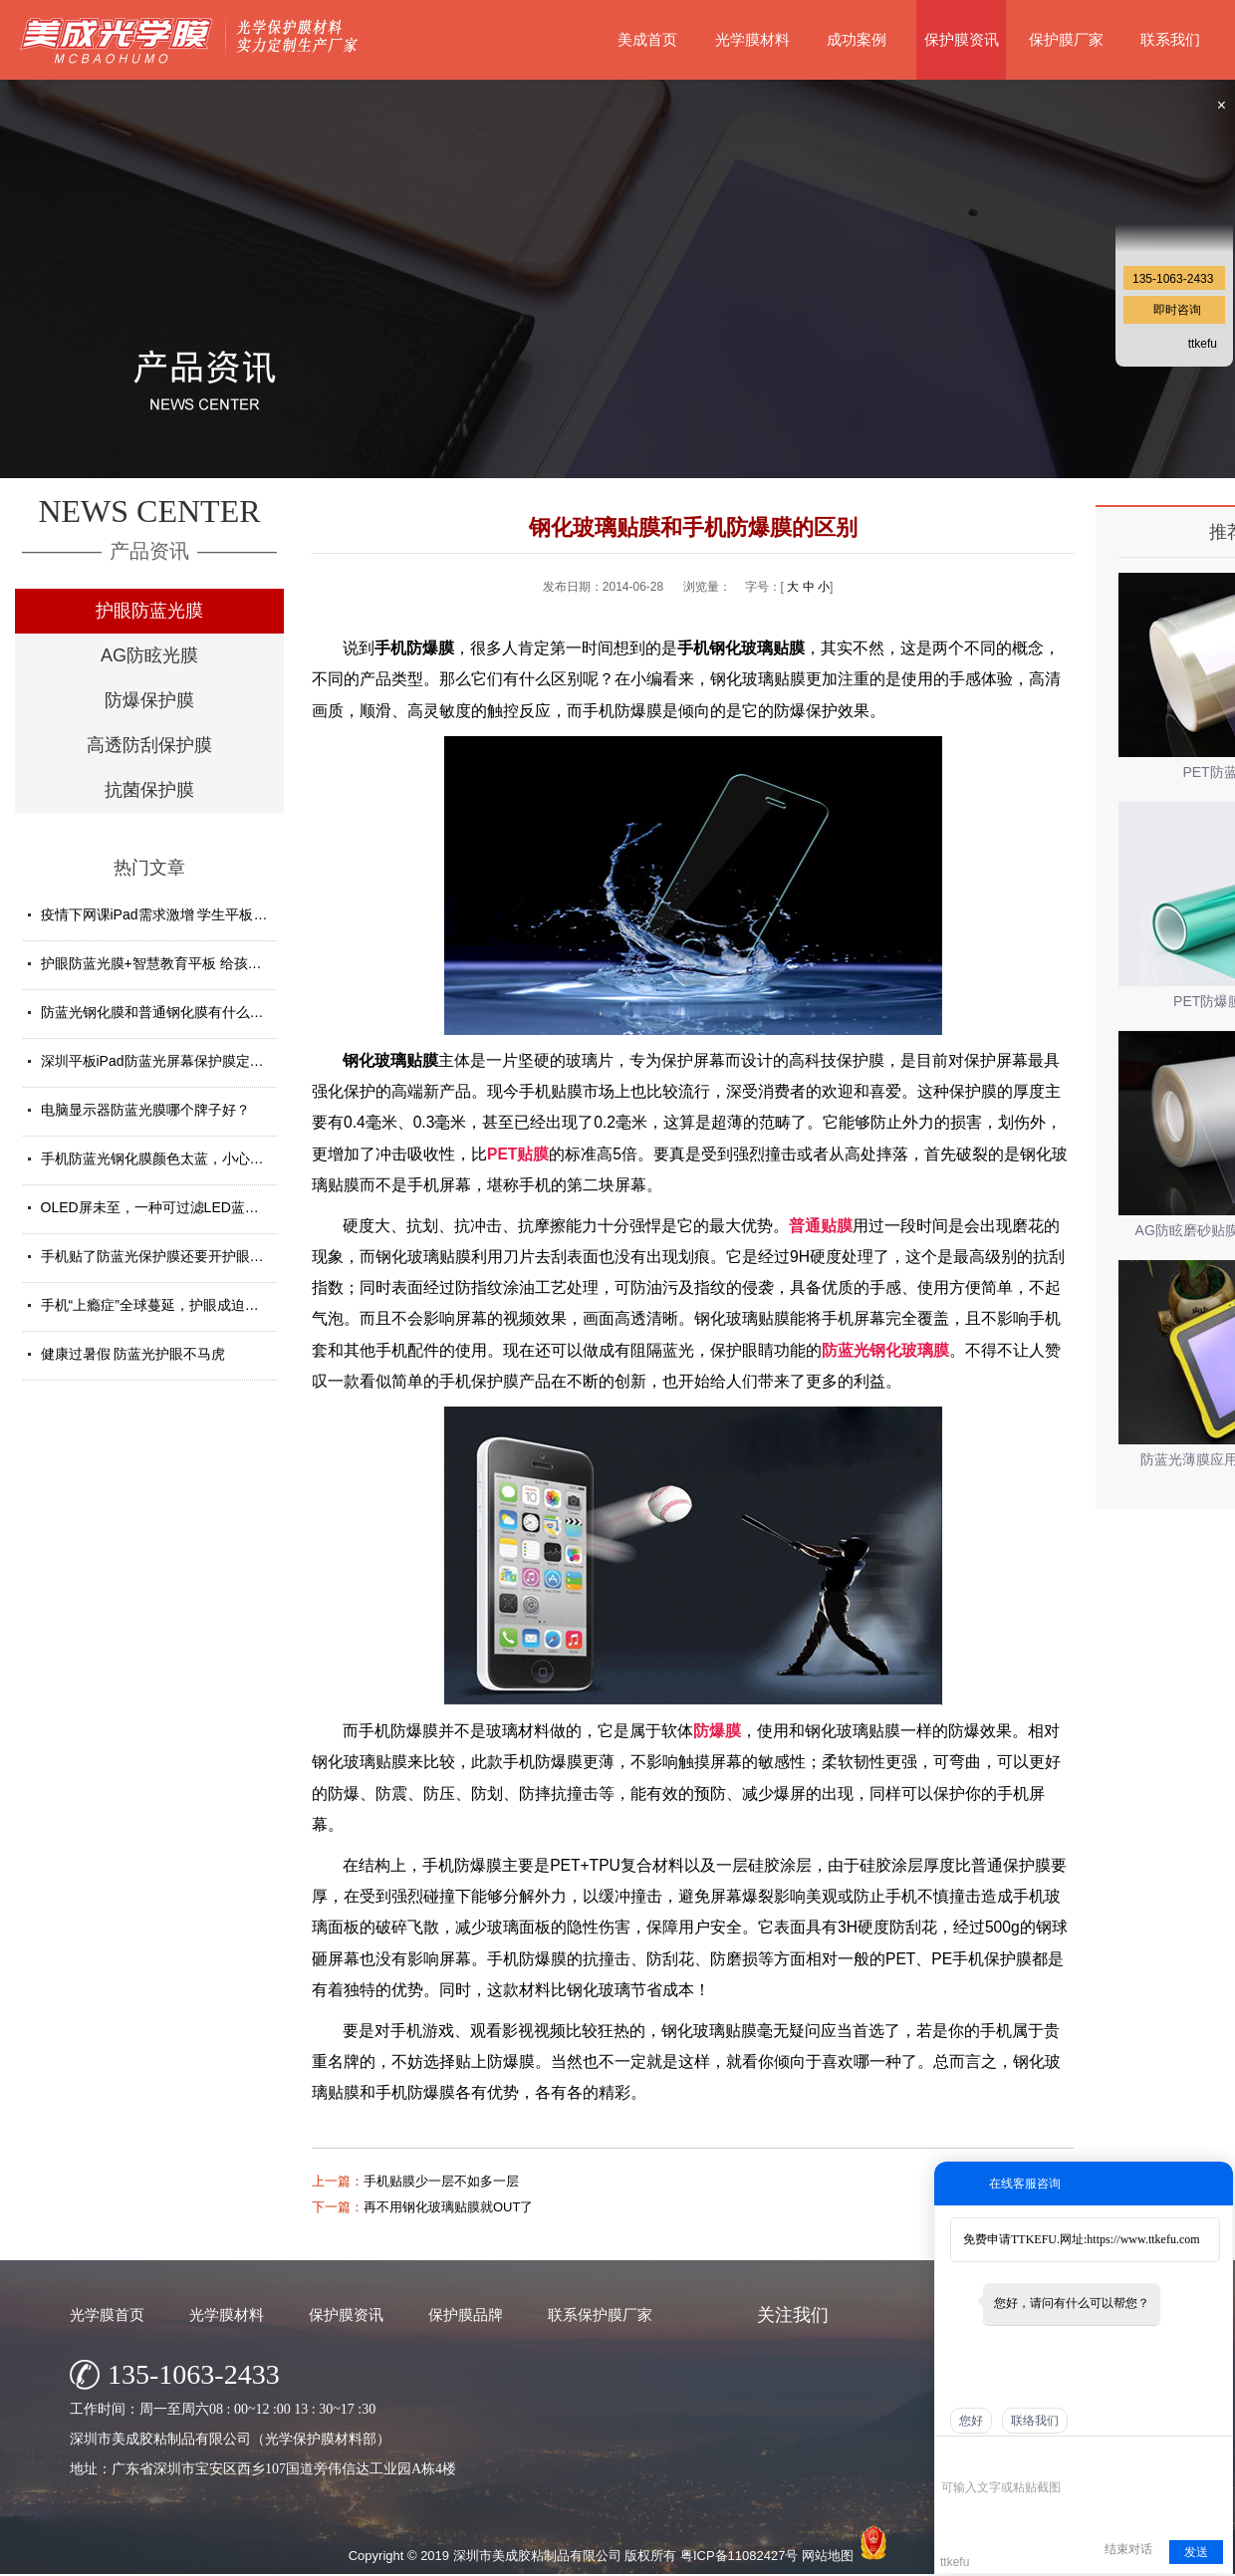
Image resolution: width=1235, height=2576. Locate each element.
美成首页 (647, 39)
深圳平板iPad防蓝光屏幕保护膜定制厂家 (166, 1061)
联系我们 (1170, 39)
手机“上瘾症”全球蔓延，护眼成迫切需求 (164, 1305)
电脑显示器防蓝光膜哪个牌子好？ (145, 1110)
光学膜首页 (107, 2314)
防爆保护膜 (149, 700)
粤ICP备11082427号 (739, 2555)
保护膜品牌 (465, 2314)
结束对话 (1128, 2549)
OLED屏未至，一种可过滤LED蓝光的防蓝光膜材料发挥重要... (232, 1207)
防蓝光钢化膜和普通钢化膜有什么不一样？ (173, 1012)
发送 (1196, 2552)
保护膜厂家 (1066, 39)
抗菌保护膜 (149, 790)
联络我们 (1035, 2421)
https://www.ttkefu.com (1143, 2239)
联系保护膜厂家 (600, 2314)
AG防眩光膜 (149, 655)
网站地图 (828, 2555)
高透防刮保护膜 (149, 745)
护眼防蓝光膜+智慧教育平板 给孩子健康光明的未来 (200, 963)
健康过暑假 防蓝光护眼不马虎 (133, 1354)
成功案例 (856, 39)
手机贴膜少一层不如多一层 (441, 2181)
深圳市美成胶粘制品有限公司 (537, 2555)
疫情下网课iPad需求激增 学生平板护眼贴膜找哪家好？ (210, 914)
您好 (971, 2421)
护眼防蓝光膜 (149, 611)
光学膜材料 (752, 39)
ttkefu (1202, 344)
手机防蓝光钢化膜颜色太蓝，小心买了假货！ (180, 1158)
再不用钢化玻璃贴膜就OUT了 (448, 2206)
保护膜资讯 (961, 39)
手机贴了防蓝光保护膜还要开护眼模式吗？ (173, 1256)
